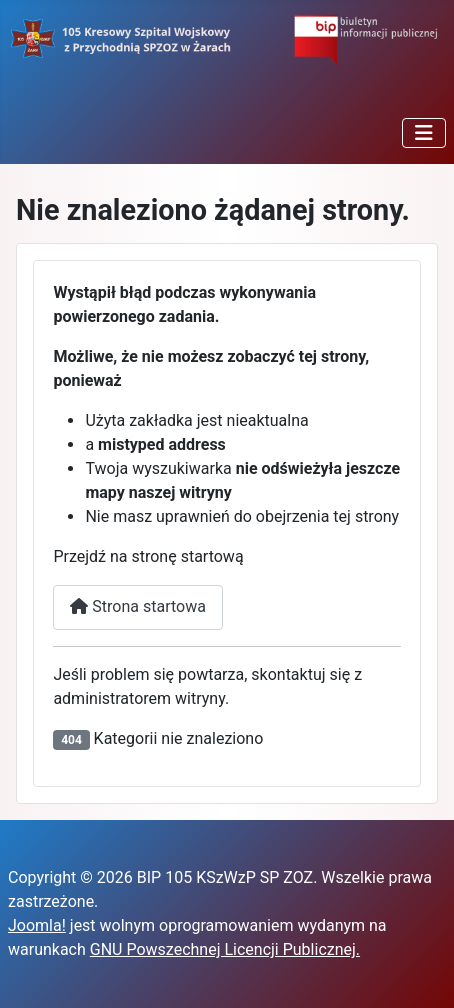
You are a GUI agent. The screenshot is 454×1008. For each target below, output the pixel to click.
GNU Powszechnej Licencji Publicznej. (225, 949)
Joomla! (37, 925)
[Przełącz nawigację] (424, 133)
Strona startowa (138, 606)
